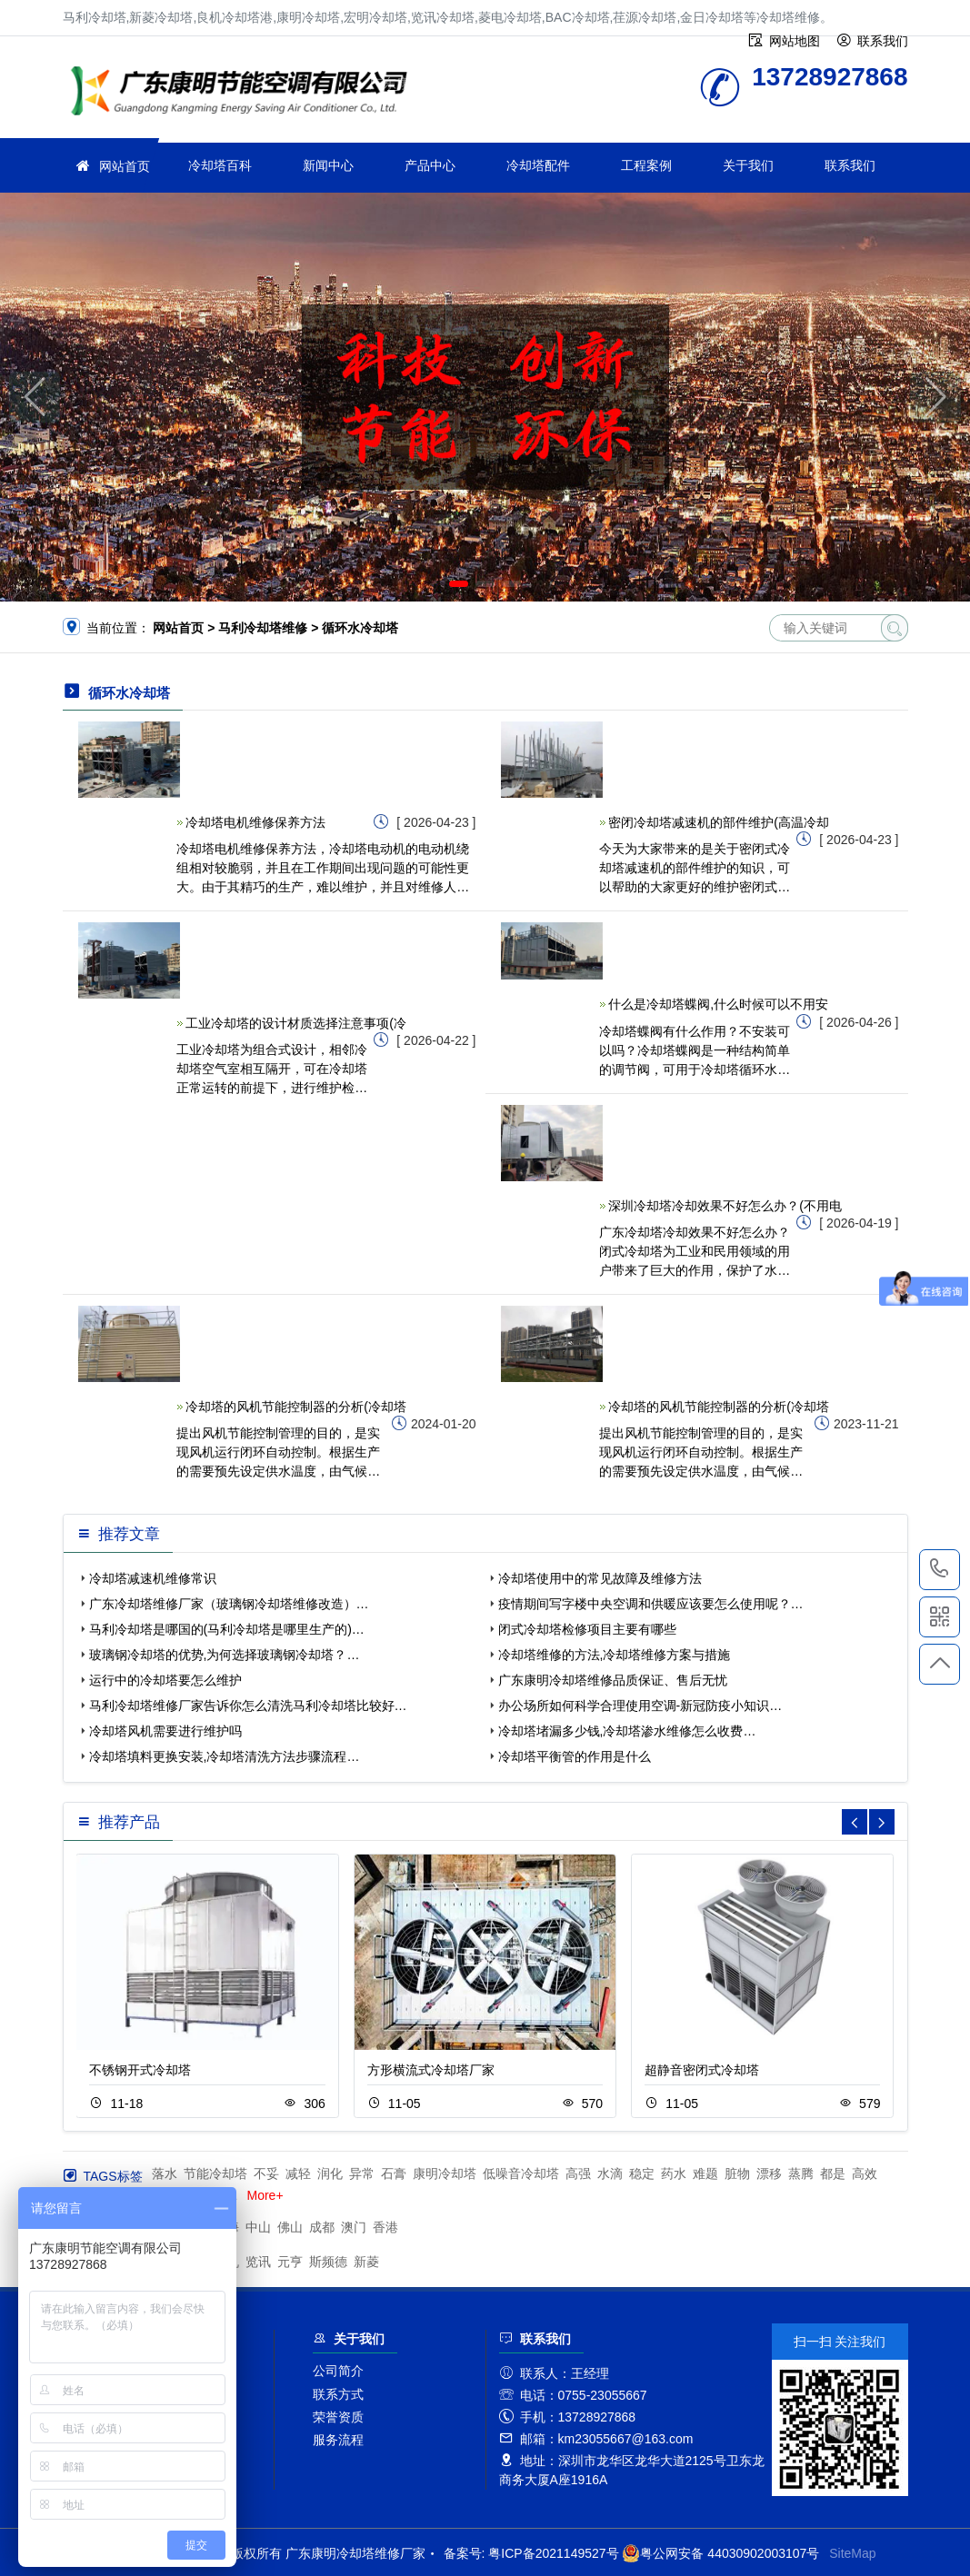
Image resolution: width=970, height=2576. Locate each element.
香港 (385, 2227)
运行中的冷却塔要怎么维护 (165, 1680)
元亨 (290, 2261)
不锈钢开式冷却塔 (140, 2070)
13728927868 (939, 1569)
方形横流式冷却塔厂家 (431, 2070)
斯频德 (328, 2261)
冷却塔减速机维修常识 (152, 1578)
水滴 (610, 2173)
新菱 (366, 2261)
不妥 (266, 2173)
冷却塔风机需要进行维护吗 (165, 1731)
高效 (864, 2173)
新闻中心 (328, 165)
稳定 (642, 2173)
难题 (705, 2173)
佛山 (290, 2227)
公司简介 (338, 2370)
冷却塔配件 (538, 165)
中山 (258, 2227)
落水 (164, 2173)
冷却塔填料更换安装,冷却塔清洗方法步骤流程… (224, 1756)
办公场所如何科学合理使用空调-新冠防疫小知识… (640, 1705)
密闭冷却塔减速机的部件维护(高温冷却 (718, 822)
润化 (330, 2173)
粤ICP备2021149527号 (553, 2553)
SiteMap (852, 2553)
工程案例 (646, 165)
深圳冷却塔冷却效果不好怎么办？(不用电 (725, 1205)
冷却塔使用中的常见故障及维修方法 (600, 1578)
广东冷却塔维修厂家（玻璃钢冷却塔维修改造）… (229, 1603)
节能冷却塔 (215, 2173)
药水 (673, 2173)
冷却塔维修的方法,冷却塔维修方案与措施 (614, 1654)
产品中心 (430, 165)
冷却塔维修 (244, 93)
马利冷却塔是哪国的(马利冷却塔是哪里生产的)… (227, 1629)
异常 (362, 2173)
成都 (322, 2227)
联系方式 (338, 2394)
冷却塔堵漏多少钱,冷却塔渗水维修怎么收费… (627, 1731)
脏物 (737, 2173)
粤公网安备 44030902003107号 (720, 2553)
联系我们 (850, 165)
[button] (458, 584)
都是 (832, 2173)
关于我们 (748, 165)
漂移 (769, 2173)
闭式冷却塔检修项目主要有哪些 (587, 1629)
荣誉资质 (338, 2417)
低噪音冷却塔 (521, 2173)
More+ (265, 2195)
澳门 (353, 2227)
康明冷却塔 (444, 2173)
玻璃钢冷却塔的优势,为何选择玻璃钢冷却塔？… (224, 1654)
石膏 (393, 2173)
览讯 (258, 2261)
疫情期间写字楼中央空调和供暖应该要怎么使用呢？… (651, 1603)
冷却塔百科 (220, 165)
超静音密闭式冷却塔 (702, 2070)
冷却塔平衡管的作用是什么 (574, 1756)
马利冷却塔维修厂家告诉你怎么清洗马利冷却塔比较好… (248, 1705)
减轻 (298, 2173)
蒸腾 (801, 2173)
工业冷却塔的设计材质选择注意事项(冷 (295, 1023)
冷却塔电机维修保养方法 (255, 822)
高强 (578, 2173)
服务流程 (338, 2439)
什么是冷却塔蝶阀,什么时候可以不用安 (718, 1004)
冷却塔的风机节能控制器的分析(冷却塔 (295, 1406)
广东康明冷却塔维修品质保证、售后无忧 (612, 1680)
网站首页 (124, 166)
